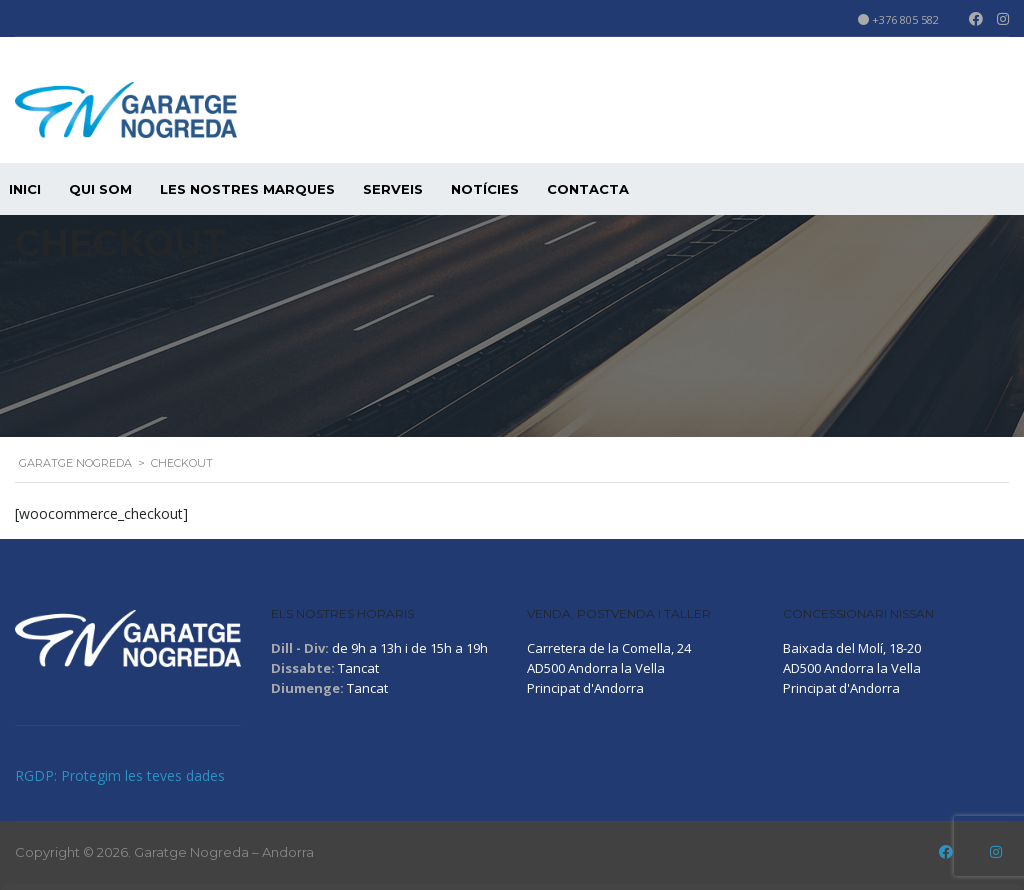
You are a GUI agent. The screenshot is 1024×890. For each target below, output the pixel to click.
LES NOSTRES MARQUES (247, 189)
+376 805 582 (905, 19)
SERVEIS (393, 189)
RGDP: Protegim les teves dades (120, 775)
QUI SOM (100, 189)
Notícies (485, 189)
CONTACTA (588, 189)
